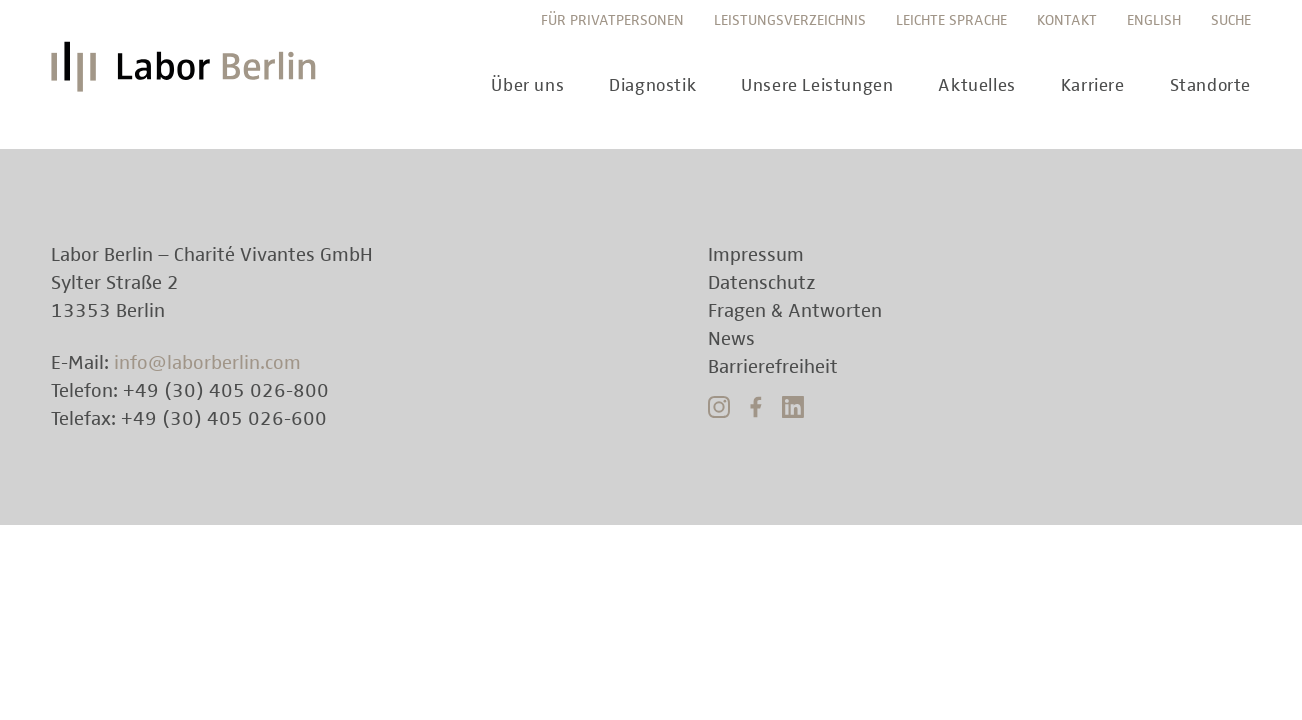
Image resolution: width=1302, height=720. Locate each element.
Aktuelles (976, 86)
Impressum (756, 255)
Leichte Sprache (951, 20)
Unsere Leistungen (817, 86)
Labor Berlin (189, 75)
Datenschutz (762, 283)
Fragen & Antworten (795, 311)
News (731, 339)
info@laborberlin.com (207, 363)
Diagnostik (652, 86)
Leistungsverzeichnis (790, 20)
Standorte (1210, 86)
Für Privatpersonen (612, 20)
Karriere (1093, 86)
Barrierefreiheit (773, 367)
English (1154, 20)
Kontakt (1067, 20)
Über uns (527, 86)
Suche (1231, 20)
